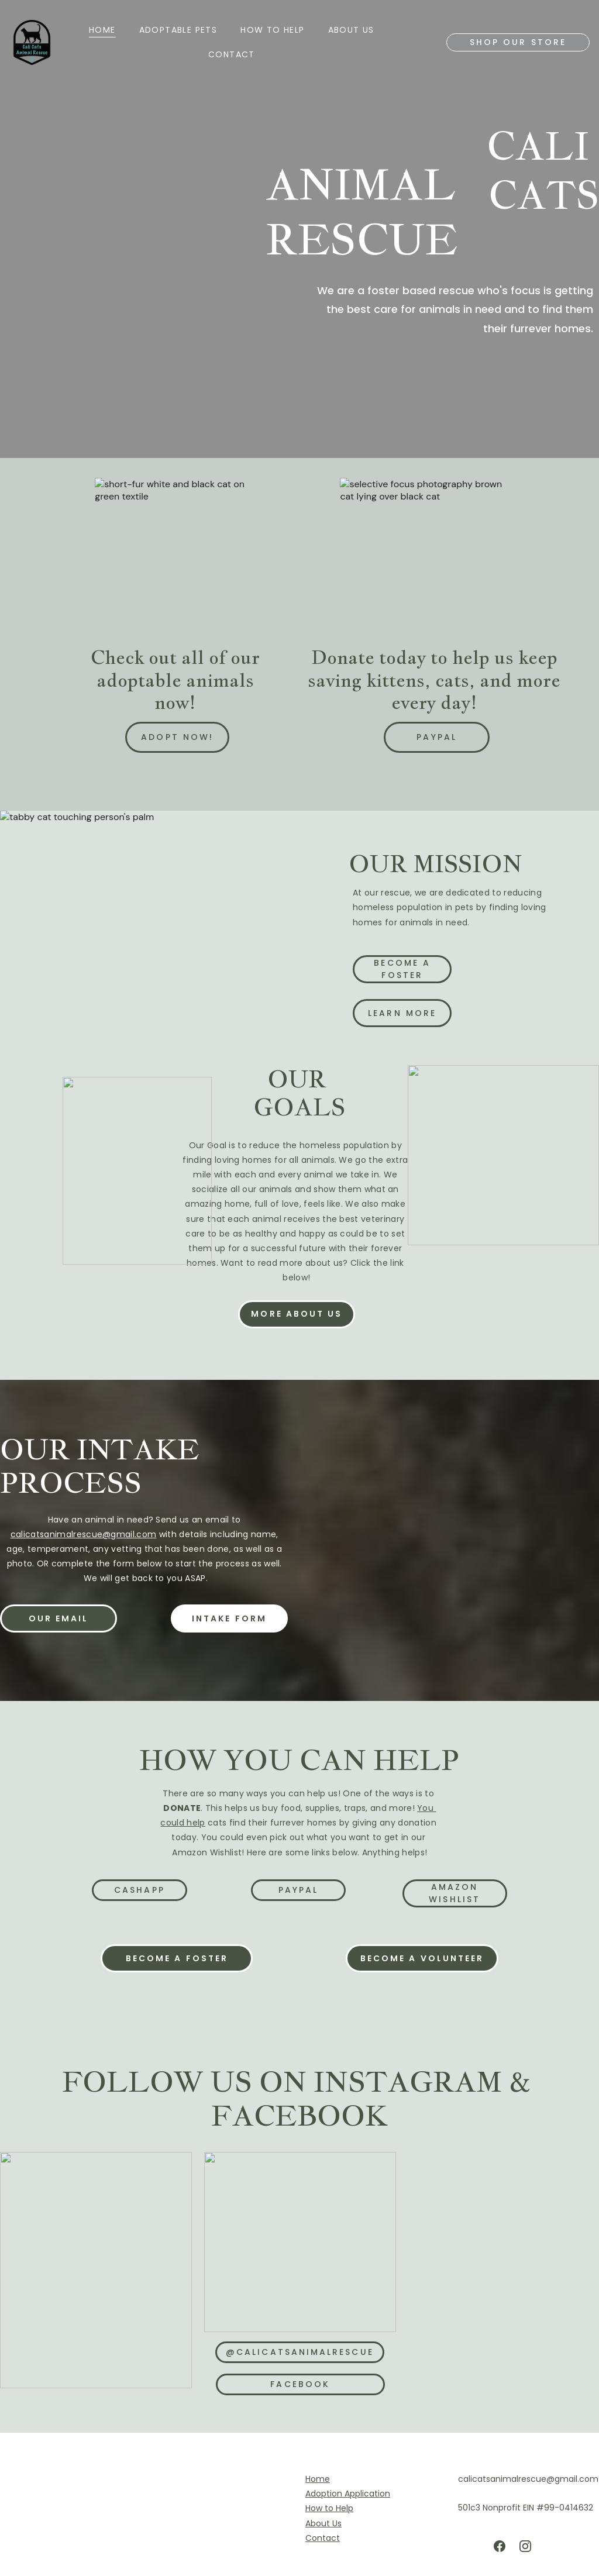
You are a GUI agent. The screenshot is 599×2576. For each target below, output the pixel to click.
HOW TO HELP (272, 30)
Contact (231, 54)
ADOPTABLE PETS (178, 30)
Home (102, 30)
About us (351, 30)
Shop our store (518, 42)
